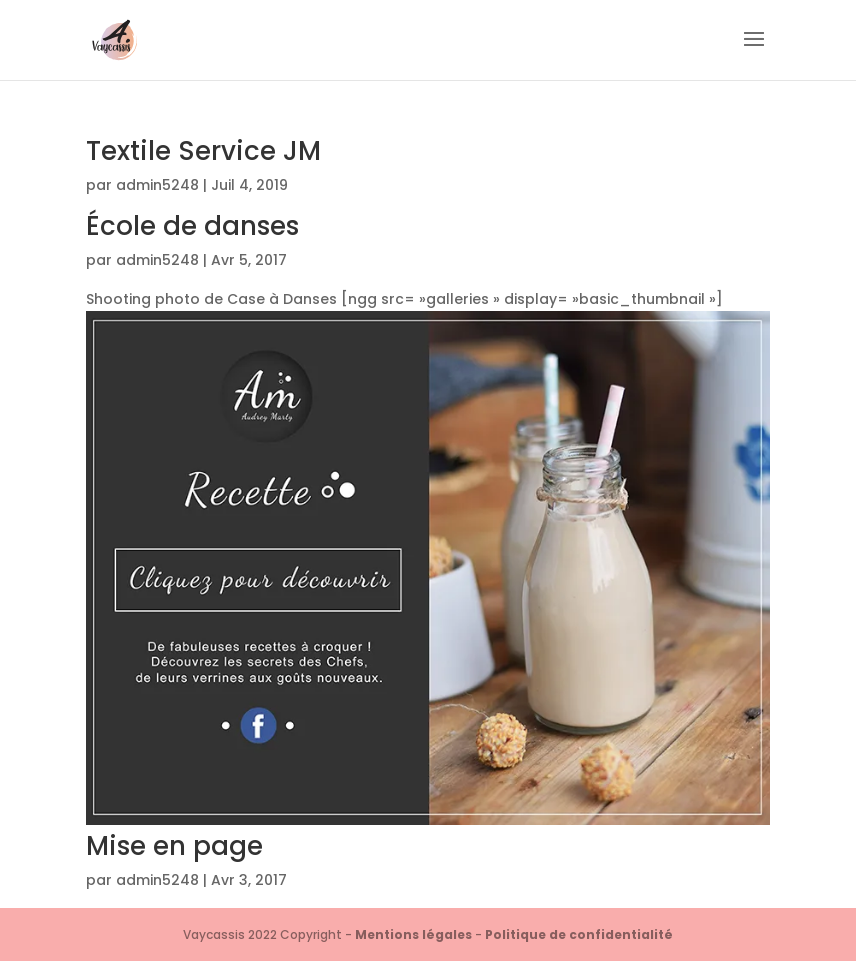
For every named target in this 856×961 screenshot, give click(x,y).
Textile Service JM (203, 151)
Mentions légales (413, 934)
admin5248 (157, 185)
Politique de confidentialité (579, 934)
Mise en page (174, 846)
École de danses (192, 226)
